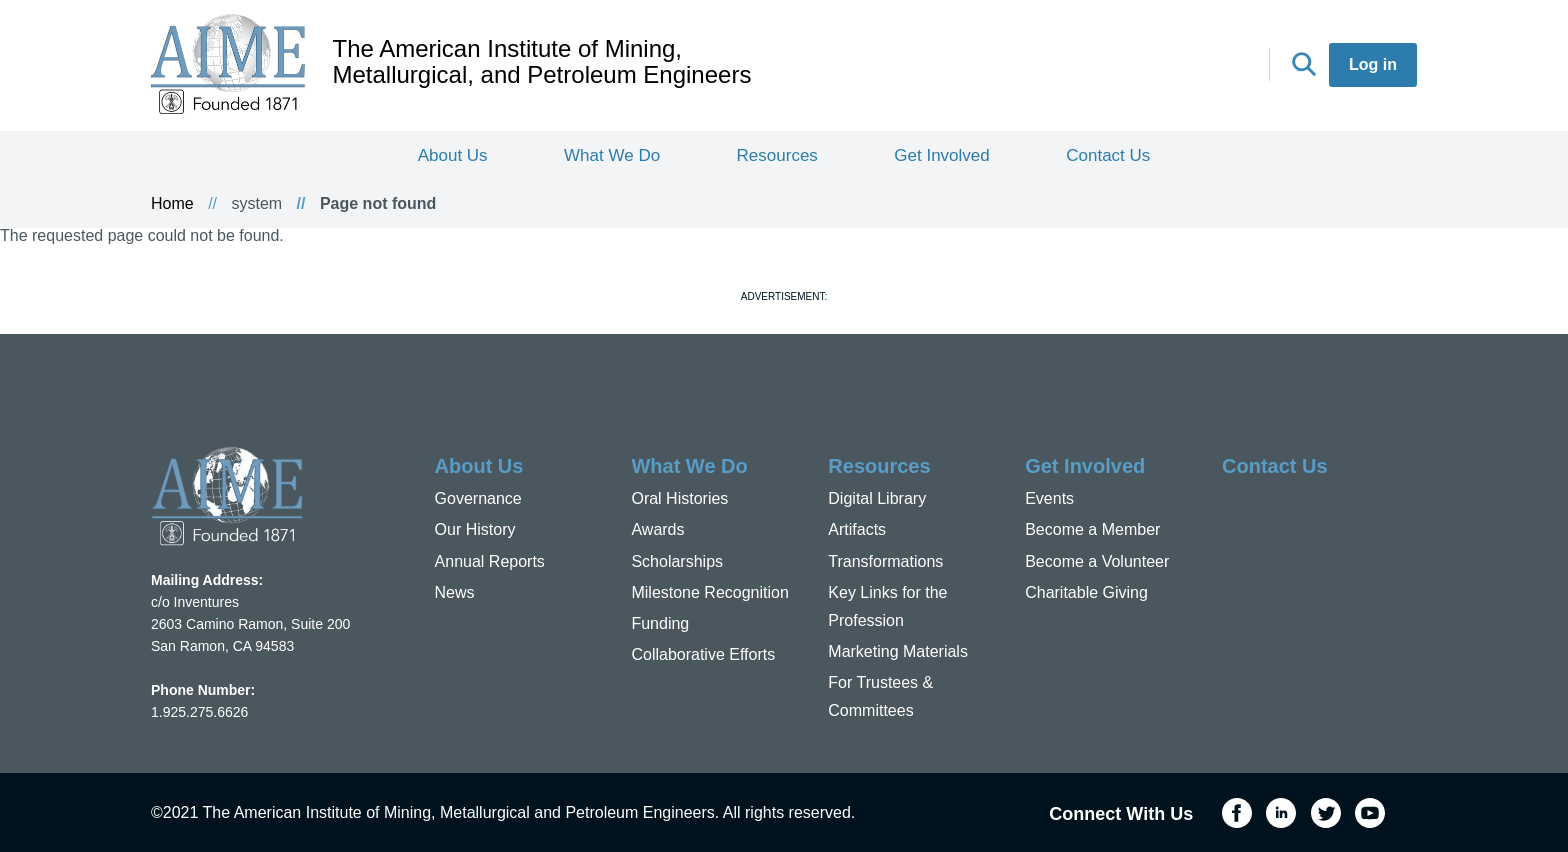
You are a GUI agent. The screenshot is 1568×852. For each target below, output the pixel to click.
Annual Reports (490, 561)
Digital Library (877, 498)
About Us (453, 155)
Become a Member (1092, 529)
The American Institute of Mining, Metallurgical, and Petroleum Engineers (542, 62)
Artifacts (857, 529)
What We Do (612, 155)
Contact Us (1108, 155)
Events (1049, 498)
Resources (777, 155)
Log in (1373, 64)
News (455, 592)
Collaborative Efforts (703, 654)
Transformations (885, 561)
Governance (478, 498)
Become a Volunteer (1097, 561)
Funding (660, 623)
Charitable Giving (1086, 592)
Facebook (1099, 66)
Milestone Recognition (709, 592)
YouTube (1232, 66)
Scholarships (677, 561)
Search (1304, 64)
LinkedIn (1143, 66)
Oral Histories (679, 498)
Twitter (1188, 66)
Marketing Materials (898, 651)
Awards (657, 529)
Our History (475, 529)
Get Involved (941, 155)
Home (172, 203)
